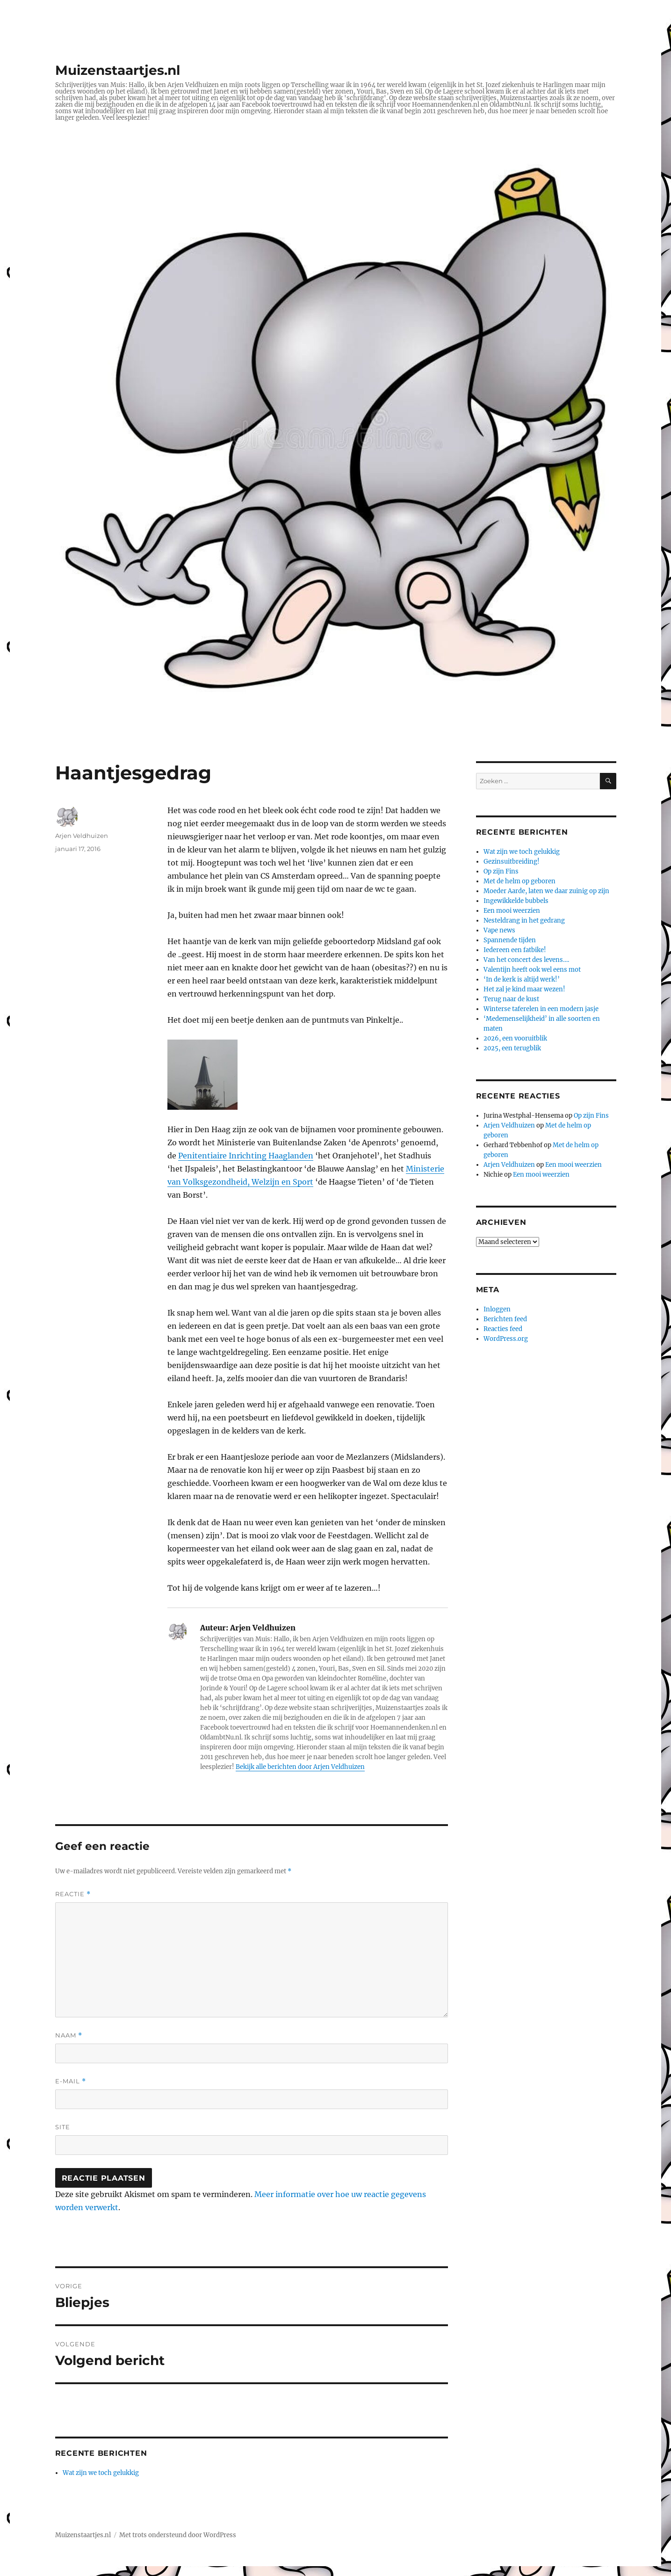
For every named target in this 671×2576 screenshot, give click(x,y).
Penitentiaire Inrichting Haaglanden (245, 1155)
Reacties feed (502, 1329)
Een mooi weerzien (511, 911)
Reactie (73, 1894)
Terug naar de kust (511, 999)
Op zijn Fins (501, 871)
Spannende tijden (509, 940)
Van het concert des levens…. (526, 960)
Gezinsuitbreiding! (511, 862)
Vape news (499, 930)
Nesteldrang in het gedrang (524, 920)
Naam (68, 2035)
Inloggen (497, 1309)
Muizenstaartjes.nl (117, 70)
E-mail (70, 2081)
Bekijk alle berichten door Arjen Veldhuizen (300, 1767)
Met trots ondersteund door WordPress (177, 2535)
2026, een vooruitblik (515, 1038)
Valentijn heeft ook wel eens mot (532, 970)
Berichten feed (505, 1319)
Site (62, 2127)
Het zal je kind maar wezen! (524, 989)
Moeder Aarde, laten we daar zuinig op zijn (546, 891)
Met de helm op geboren (519, 881)
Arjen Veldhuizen (81, 835)
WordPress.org (505, 1339)
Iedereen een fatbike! (514, 950)
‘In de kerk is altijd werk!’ (521, 979)
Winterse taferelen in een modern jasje (541, 1009)
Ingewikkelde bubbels (515, 901)
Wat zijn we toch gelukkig (101, 2473)
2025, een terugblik (512, 1048)
